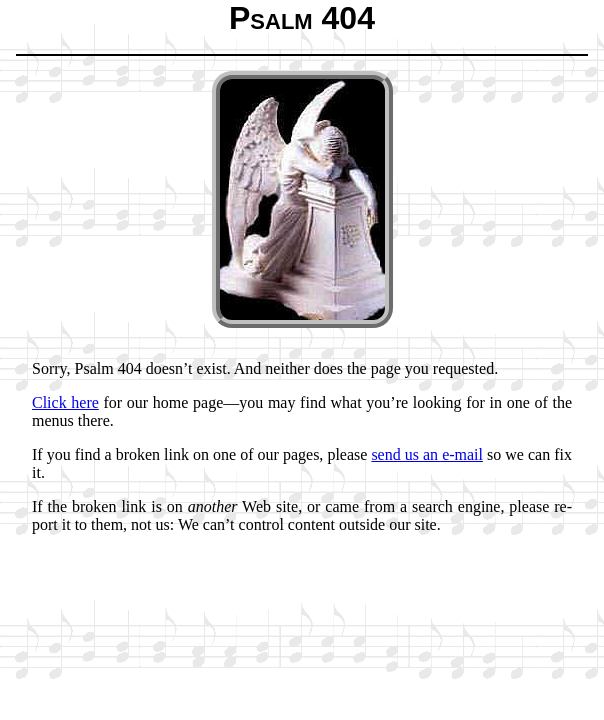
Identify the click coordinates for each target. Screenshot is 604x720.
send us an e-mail (427, 454)
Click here (65, 402)
